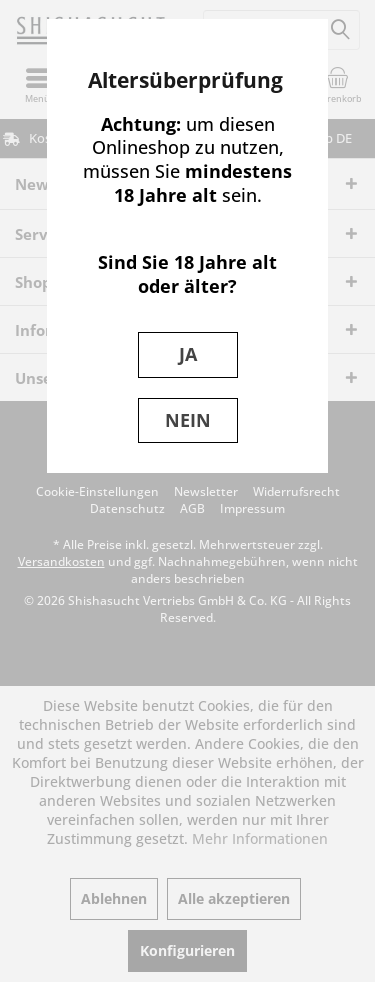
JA (188, 354)
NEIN (188, 420)
